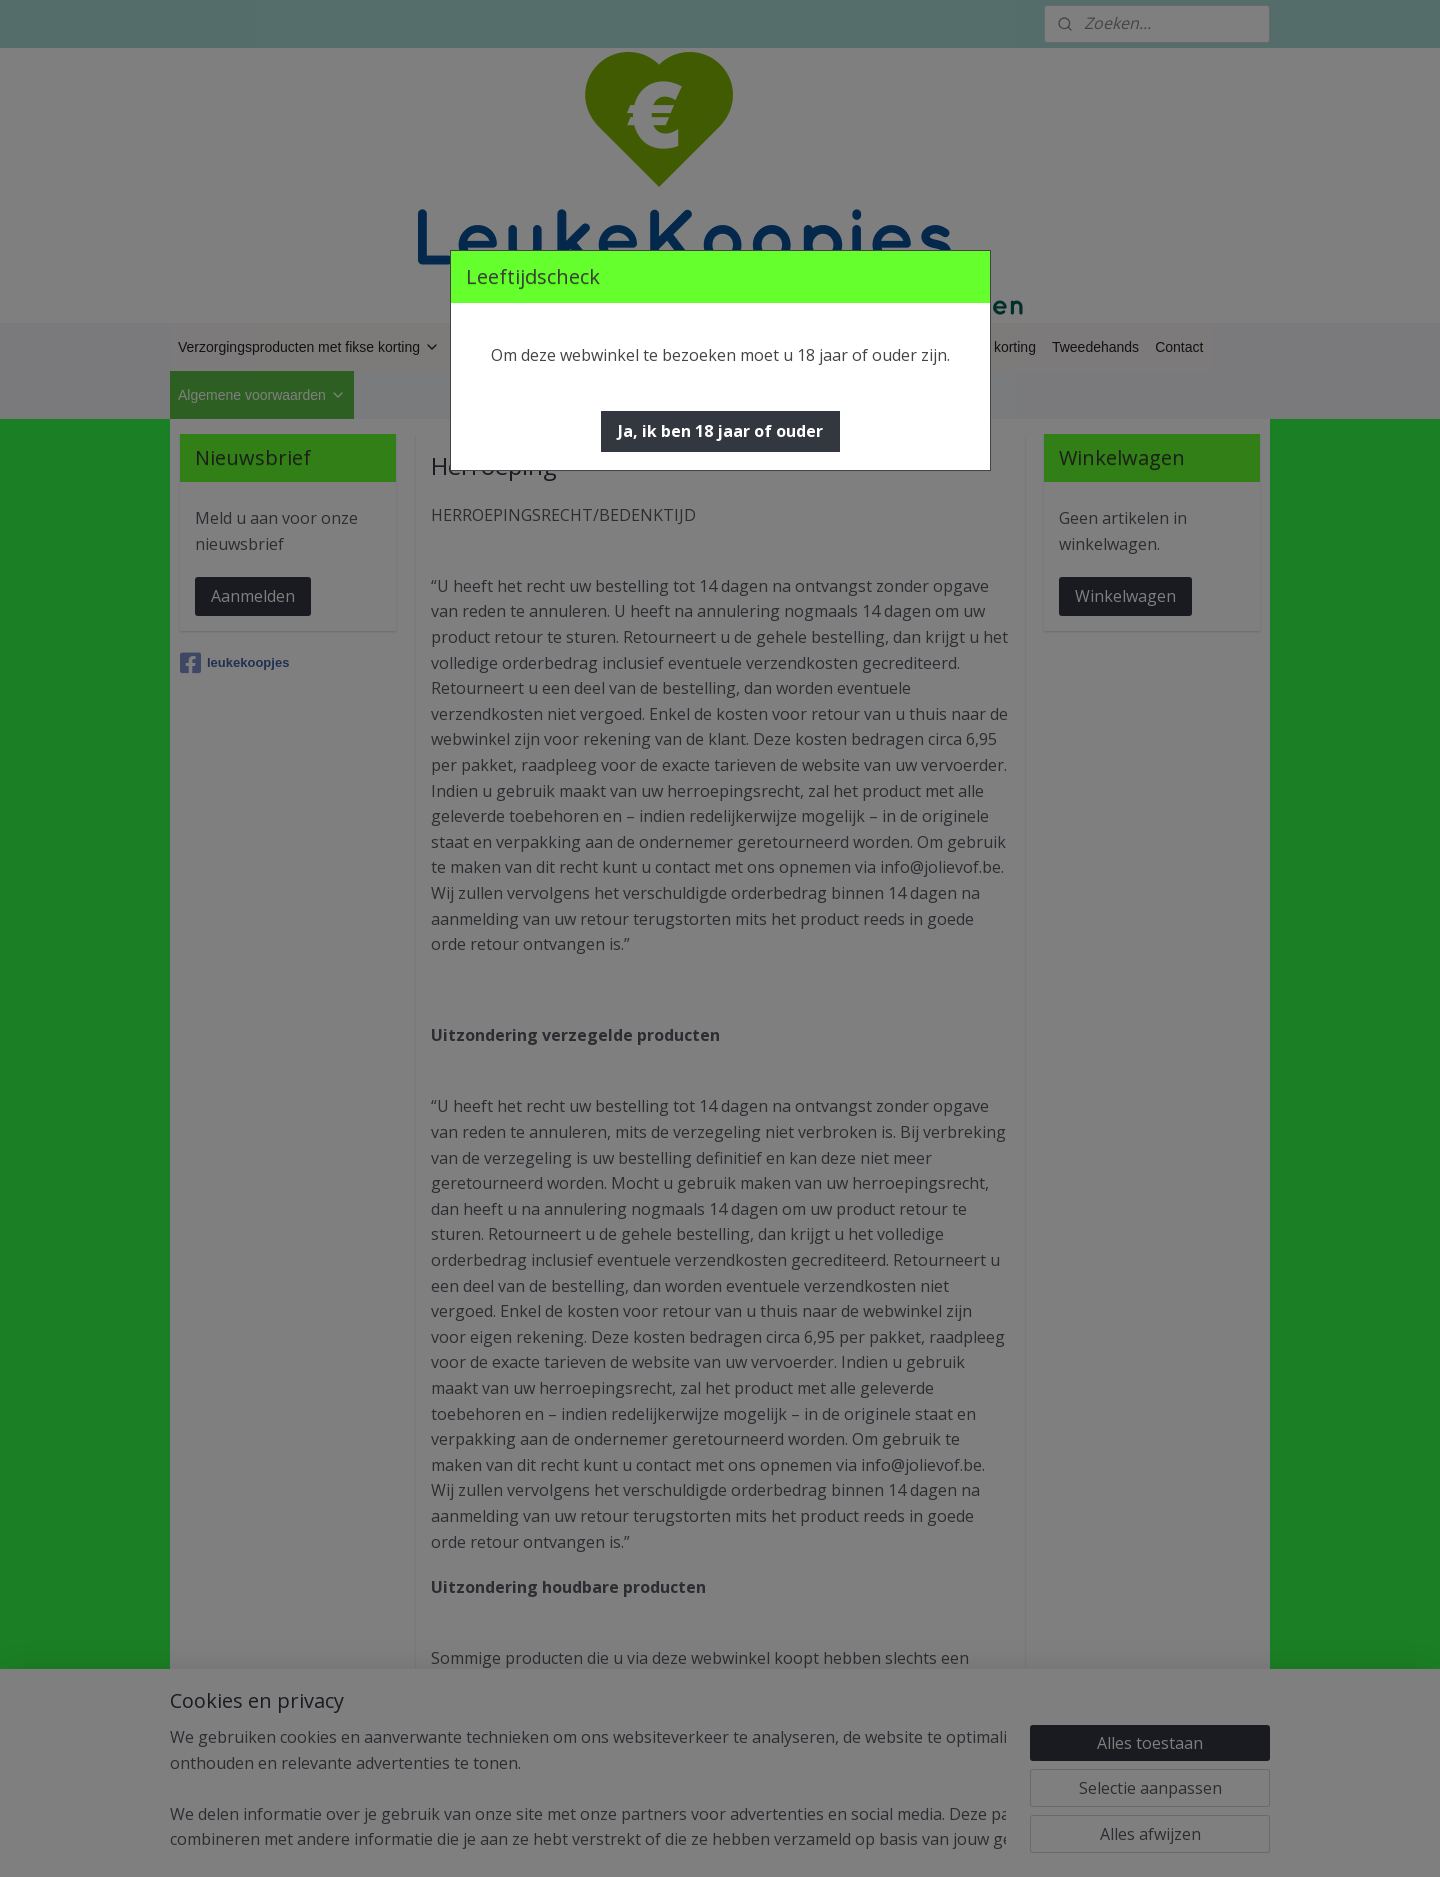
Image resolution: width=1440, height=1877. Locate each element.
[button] (720, 431)
